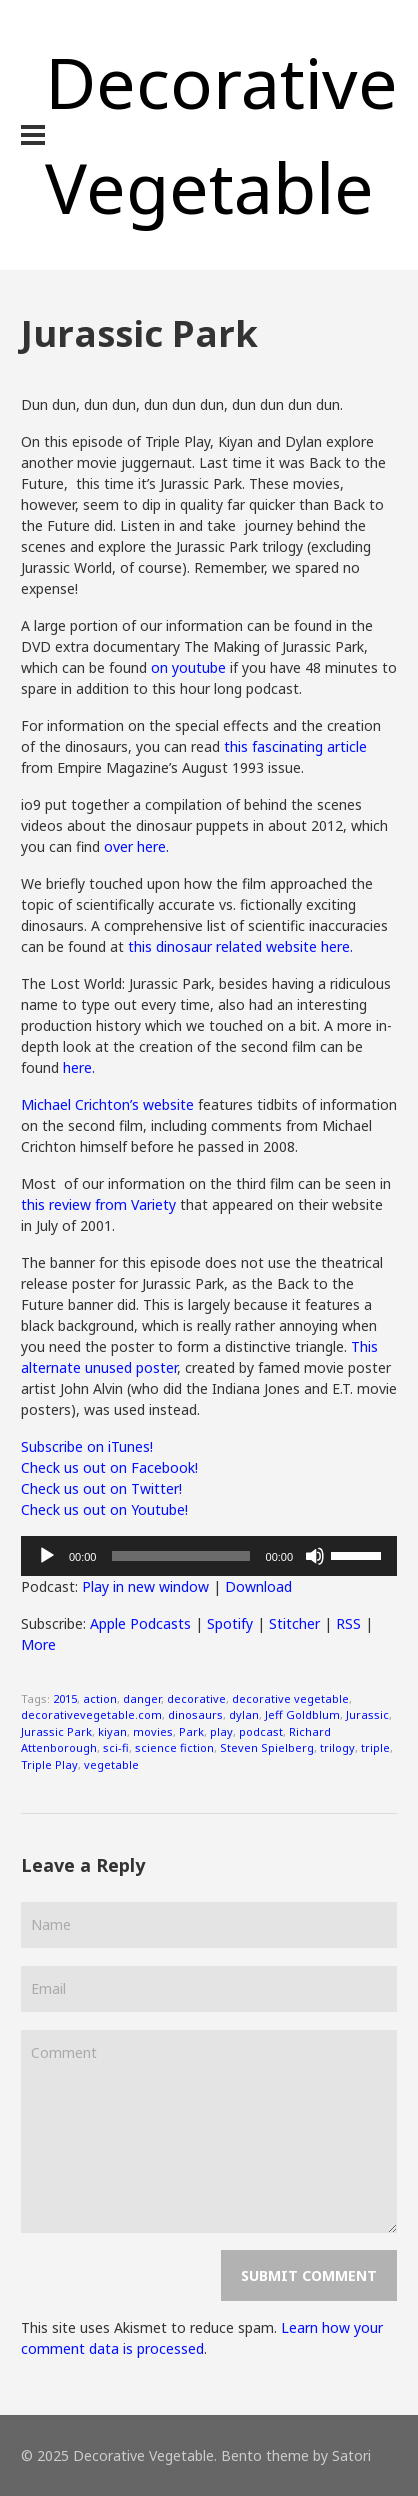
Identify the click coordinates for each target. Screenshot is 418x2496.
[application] (209, 1556)
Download (258, 1586)
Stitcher (294, 1623)
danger (142, 1698)
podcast (261, 1731)
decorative (196, 1698)
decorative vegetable (290, 1698)
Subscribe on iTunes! (87, 1446)
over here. (136, 846)
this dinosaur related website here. (242, 946)
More (38, 1644)
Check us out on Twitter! (101, 1488)
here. (79, 1067)
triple (375, 1747)
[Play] (47, 1556)
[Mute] (315, 1556)
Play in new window (145, 1586)
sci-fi (116, 1747)
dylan (244, 1714)
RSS (348, 1623)
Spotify (230, 1623)
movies (153, 1731)
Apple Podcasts (140, 1623)
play (221, 1731)
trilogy (337, 1747)
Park (191, 1731)
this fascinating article (295, 746)
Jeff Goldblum (302, 1714)
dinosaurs (195, 1714)
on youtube (188, 667)
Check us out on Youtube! (104, 1509)
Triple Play (49, 1764)
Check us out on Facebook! (109, 1467)
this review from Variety (98, 1204)
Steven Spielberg (267, 1747)
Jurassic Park (56, 1731)
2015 (65, 1698)
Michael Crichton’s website (107, 1104)
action (100, 1698)
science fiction (174, 1747)
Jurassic (367, 1714)
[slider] (180, 1556)
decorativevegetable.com (91, 1714)
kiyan (112, 1731)
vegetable (111, 1764)
